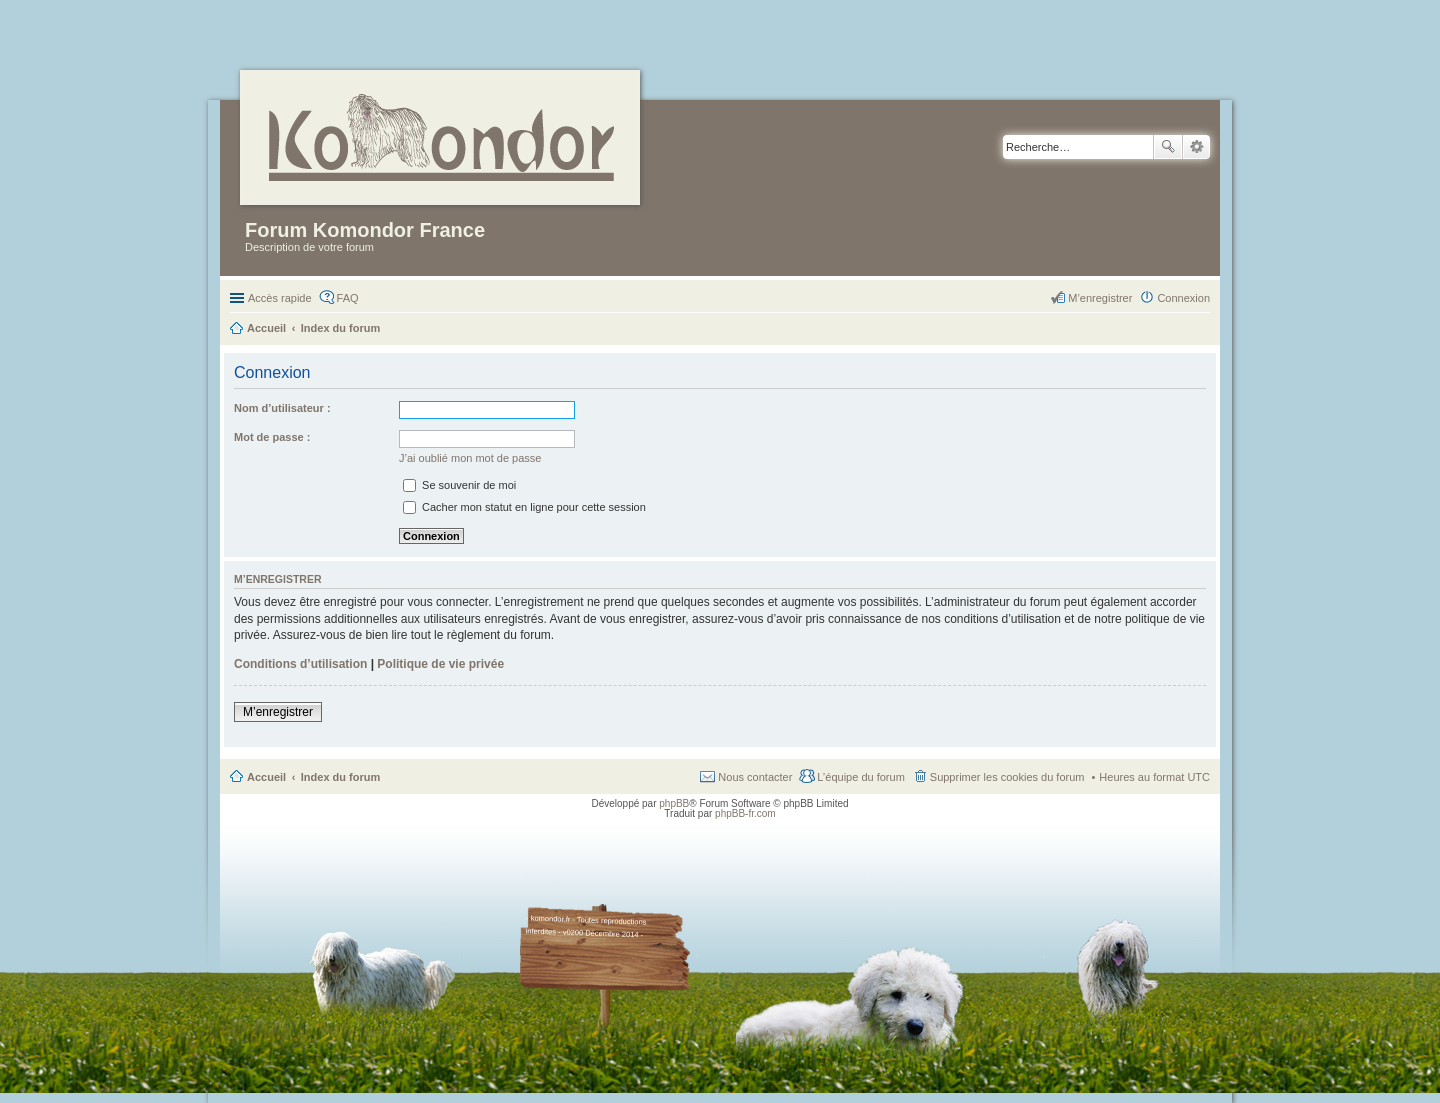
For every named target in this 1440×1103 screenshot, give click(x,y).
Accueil (266, 777)
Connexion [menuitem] (1183, 298)
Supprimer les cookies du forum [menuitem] (1007, 777)
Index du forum (340, 777)
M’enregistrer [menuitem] (1100, 298)
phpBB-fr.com (745, 813)
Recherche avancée (1196, 147)
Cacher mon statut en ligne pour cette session (524, 507)
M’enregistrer (278, 712)
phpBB (674, 803)
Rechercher (1168, 147)
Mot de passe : (272, 437)
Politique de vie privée (440, 664)
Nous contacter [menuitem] (755, 777)
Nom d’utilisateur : (282, 408)
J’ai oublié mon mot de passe (470, 458)
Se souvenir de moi (459, 485)
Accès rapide (280, 298)
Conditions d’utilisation (300, 664)
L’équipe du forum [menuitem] (860, 777)
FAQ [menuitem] (348, 298)
